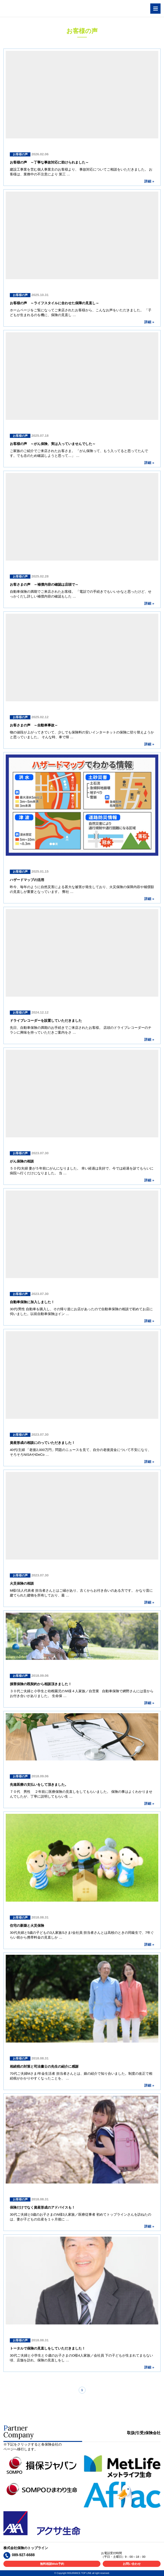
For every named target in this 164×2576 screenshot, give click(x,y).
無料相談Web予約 (52, 2564)
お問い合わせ (132, 2564)
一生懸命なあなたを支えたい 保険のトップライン (83, 8)
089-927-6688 (23, 2555)
